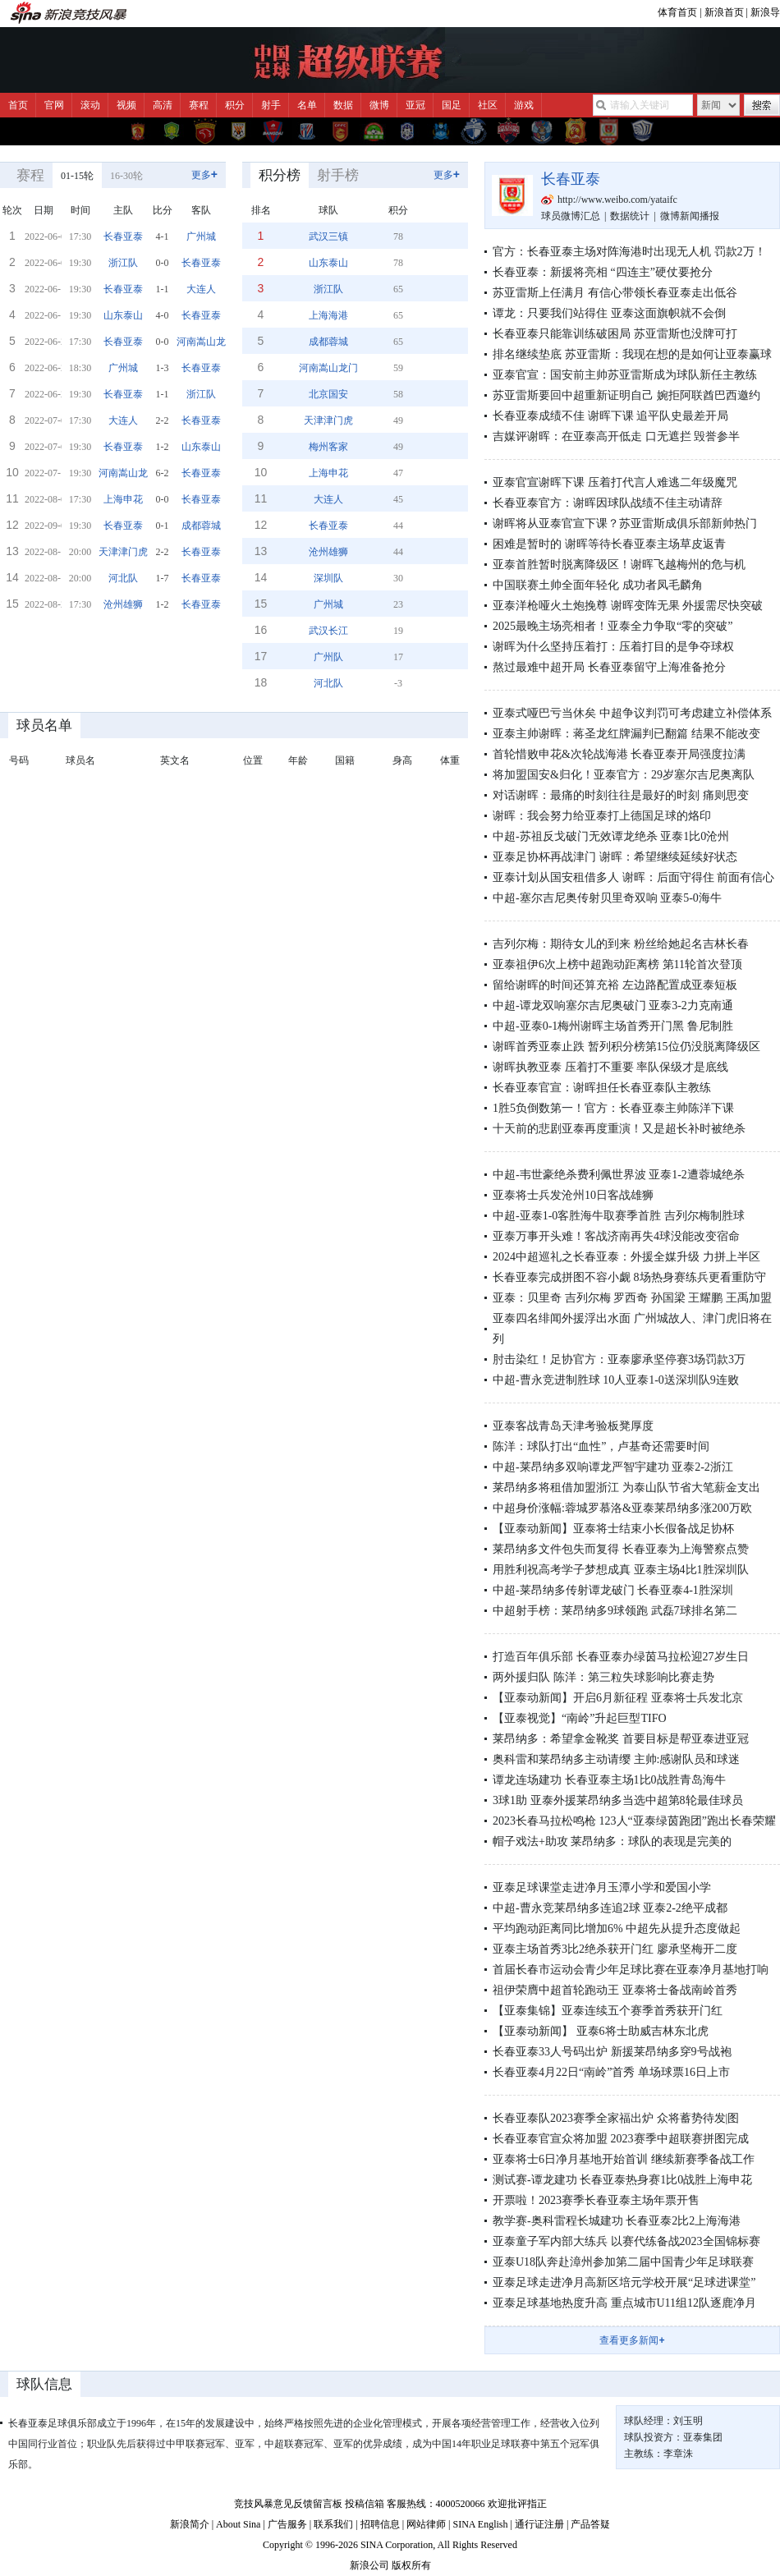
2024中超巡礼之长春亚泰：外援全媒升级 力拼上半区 (626, 1257)
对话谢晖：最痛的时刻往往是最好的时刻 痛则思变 (621, 795)
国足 (451, 105)
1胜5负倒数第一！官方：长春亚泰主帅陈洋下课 (613, 1108)
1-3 (162, 368)
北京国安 (328, 394)
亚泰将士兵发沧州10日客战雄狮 (573, 1195)
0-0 (162, 263)
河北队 (123, 578)
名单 (307, 105)
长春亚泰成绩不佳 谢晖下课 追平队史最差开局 (610, 416)
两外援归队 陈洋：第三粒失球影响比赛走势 (603, 1677)
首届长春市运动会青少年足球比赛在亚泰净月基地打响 (631, 1969)
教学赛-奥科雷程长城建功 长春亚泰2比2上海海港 (617, 2221)
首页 (18, 105)
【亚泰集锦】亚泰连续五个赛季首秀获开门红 (608, 2010)
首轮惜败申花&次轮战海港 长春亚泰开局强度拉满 (619, 754)
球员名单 (44, 725)
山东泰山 (123, 315)
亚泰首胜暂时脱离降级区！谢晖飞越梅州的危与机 (619, 564)
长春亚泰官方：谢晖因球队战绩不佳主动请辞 (608, 503)
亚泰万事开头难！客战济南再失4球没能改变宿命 (616, 1236)
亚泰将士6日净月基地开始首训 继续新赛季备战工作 (624, 2159)
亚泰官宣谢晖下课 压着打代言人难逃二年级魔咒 (615, 482)
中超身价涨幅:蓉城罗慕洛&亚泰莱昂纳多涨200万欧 (622, 1508)
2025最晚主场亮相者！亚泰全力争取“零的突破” (612, 626)
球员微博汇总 (570, 216)
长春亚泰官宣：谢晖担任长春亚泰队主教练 (602, 1087)
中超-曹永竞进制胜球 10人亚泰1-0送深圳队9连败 (616, 1380)
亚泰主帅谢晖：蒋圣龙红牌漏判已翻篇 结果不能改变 (626, 734)
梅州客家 (328, 446)
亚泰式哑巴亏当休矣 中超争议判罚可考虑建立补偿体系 (632, 713)
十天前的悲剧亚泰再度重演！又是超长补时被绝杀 (619, 1129)
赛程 (199, 105)
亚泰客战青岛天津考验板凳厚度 (573, 1426)
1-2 (162, 446)
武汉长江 (328, 630)
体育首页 (677, 12)
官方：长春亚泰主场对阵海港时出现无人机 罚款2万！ (629, 252)
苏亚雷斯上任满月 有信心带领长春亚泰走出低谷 (615, 293)
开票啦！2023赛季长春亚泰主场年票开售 (596, 2200)
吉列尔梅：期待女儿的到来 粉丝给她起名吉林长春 (621, 944)
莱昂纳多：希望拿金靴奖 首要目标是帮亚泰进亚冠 (621, 1739)
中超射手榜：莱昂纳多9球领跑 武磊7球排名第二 (615, 1611)
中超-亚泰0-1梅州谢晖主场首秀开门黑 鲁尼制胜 (613, 1026)
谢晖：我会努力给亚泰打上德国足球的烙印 (602, 816)
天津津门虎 (123, 552)
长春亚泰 (123, 236)
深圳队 (328, 578)
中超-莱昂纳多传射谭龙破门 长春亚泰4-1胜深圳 (613, 1590)
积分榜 (280, 175)
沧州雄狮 (123, 604)
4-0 (162, 315)
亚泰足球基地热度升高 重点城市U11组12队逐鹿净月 (624, 2303)
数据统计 (629, 216)
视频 (126, 105)
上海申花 (123, 499)
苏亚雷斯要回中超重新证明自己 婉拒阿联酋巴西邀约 (626, 395)
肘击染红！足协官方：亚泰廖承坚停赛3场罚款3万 (619, 1359)
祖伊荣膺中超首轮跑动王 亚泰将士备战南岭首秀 (615, 1990)
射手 (271, 105)
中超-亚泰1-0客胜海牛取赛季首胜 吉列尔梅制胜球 (619, 1216)
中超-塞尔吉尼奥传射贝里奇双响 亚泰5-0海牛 (607, 898)
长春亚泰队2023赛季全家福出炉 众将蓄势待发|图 (616, 2118)
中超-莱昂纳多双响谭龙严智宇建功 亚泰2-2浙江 (613, 1467)
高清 (162, 105)
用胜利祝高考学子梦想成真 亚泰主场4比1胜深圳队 (621, 1570)
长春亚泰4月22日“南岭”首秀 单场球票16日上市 (611, 2072)
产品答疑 (590, 2524)
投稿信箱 (364, 2503)
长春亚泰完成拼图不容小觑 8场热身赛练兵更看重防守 (629, 1277)
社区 (488, 105)
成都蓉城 (201, 525)
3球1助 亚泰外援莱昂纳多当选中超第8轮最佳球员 (618, 1800)
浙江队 (123, 263)
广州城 (201, 236)
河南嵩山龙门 (206, 341)
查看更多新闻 (631, 2340)
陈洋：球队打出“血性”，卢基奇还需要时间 (601, 1446)
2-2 (162, 420)
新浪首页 (724, 12)
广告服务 (287, 2524)
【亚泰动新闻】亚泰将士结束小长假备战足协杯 (613, 1528)
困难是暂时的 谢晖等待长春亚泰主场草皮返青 (609, 544)
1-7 (162, 578)
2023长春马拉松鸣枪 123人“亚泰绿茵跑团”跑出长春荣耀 (634, 1821)
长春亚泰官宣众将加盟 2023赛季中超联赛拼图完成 (621, 2139)
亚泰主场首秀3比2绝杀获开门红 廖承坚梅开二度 (615, 1949)
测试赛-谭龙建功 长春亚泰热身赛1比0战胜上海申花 (622, 2180)
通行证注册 (539, 2524)
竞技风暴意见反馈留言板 (288, 2503)
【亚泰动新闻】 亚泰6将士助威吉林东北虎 (601, 2031)
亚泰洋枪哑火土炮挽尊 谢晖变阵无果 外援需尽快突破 (628, 605)
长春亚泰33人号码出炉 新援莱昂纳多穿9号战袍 (612, 2052)
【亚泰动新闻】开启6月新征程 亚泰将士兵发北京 (618, 1698)
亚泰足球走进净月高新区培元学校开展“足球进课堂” (624, 2282)
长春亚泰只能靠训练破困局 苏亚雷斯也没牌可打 (615, 334)
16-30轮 (126, 175)
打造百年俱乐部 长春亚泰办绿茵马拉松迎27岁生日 (621, 1657)
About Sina (238, 2524)
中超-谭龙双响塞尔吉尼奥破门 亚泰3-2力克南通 (613, 1005)
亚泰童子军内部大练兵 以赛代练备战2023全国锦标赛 (626, 2241)
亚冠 (415, 105)
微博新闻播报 (689, 216)
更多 (204, 174)
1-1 (162, 289)
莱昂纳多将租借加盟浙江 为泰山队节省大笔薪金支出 (626, 1487)
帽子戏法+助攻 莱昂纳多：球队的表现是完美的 (612, 1841)
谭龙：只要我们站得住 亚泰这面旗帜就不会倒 (609, 313)
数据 (343, 105)
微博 (379, 105)
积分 (235, 105)
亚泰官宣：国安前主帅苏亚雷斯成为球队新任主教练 (625, 375)
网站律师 (426, 2524)
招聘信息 (380, 2524)
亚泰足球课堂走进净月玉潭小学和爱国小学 (602, 1887)
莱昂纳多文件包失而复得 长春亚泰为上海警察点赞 (621, 1549)
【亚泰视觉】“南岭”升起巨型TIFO (580, 1718)
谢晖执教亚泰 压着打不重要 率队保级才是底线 (610, 1067)
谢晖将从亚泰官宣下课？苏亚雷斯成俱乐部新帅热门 (625, 523)
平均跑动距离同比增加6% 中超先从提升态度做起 (617, 1928)
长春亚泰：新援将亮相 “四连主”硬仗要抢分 (603, 272)
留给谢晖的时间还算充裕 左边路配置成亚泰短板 (615, 985)
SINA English (479, 2524)
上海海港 (328, 315)
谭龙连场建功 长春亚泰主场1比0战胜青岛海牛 (609, 1780)
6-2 (162, 473)
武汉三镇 (328, 236)
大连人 (201, 289)
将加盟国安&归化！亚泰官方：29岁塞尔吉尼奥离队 (624, 775)
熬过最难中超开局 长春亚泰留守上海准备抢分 (609, 667)
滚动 (90, 105)
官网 (54, 105)
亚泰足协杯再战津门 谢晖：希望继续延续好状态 (615, 857)
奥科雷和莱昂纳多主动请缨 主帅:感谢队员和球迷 (616, 1759)
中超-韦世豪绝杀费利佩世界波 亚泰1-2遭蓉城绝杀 (619, 1175)
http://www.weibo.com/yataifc (617, 199)
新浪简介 (189, 2524)
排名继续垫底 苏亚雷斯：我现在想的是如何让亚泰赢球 (632, 354)
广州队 (328, 657)
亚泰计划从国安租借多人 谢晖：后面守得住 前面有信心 (633, 877)
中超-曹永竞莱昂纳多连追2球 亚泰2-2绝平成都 (610, 1908)
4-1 (162, 236)
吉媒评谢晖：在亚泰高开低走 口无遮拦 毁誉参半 (616, 436)
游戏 (524, 105)
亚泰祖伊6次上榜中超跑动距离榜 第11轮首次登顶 (617, 964)
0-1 (162, 525)
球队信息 (44, 2384)
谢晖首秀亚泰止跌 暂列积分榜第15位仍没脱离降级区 (626, 1046)
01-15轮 (77, 175)
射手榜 (338, 175)
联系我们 (333, 2524)
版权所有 (411, 2565)
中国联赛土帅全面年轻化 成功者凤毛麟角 (598, 585)
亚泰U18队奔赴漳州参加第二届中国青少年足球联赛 (623, 2262)
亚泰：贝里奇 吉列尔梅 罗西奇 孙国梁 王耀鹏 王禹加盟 (632, 1298)
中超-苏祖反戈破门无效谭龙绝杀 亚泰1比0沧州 (611, 836)
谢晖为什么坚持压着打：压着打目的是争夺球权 (613, 647)
